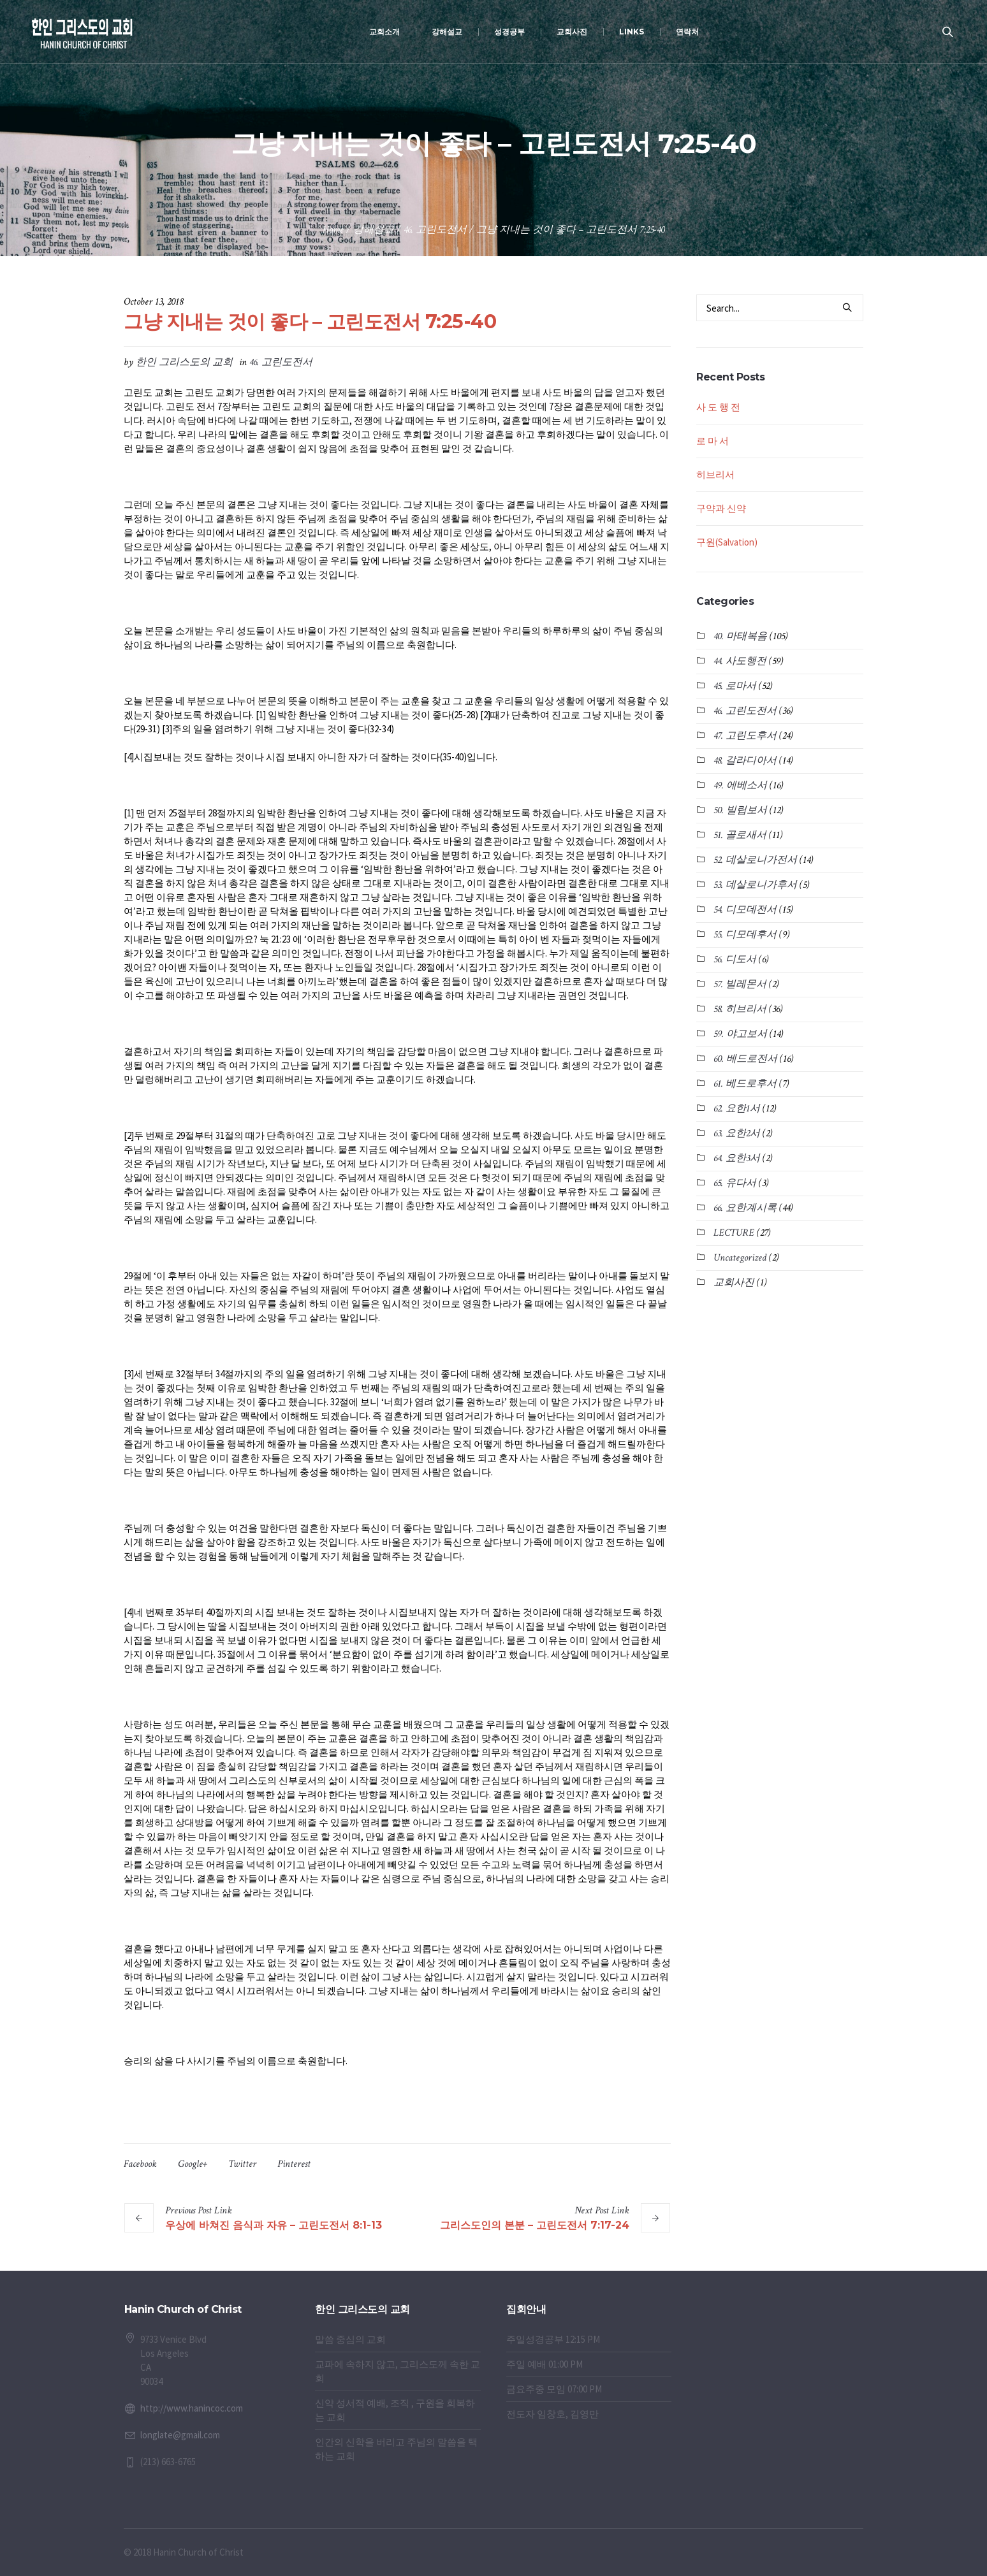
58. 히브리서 (739, 1009)
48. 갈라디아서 (745, 760)
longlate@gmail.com (180, 2435)
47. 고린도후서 (745, 735)
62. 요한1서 (736, 1108)
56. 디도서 (734, 959)
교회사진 (733, 1282)
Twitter (242, 2164)
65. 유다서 (734, 1183)
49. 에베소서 (740, 785)
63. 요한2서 (736, 1133)
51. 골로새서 (739, 835)
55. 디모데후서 (745, 934)
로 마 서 (712, 441)
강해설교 (373, 229)
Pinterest (294, 2164)
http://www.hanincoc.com (191, 2408)
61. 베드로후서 (745, 1083)
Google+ (192, 2164)
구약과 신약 (721, 508)
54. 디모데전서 (745, 909)
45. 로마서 (734, 686)
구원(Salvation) (726, 542)
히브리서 (715, 474)
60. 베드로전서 (745, 1059)
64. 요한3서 (736, 1158)
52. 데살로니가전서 (755, 860)
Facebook (140, 2164)
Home (333, 229)
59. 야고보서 (740, 1034)
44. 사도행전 (739, 661)
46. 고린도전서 (435, 229)
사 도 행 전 (718, 407)
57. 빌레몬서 (739, 984)
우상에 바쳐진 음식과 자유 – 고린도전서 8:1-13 (273, 2225)
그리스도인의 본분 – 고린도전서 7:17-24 (534, 2225)
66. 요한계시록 (745, 1208)
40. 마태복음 (740, 636)
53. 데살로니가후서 (755, 885)
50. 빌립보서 (740, 810)
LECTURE (733, 1233)
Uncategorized (739, 1257)
